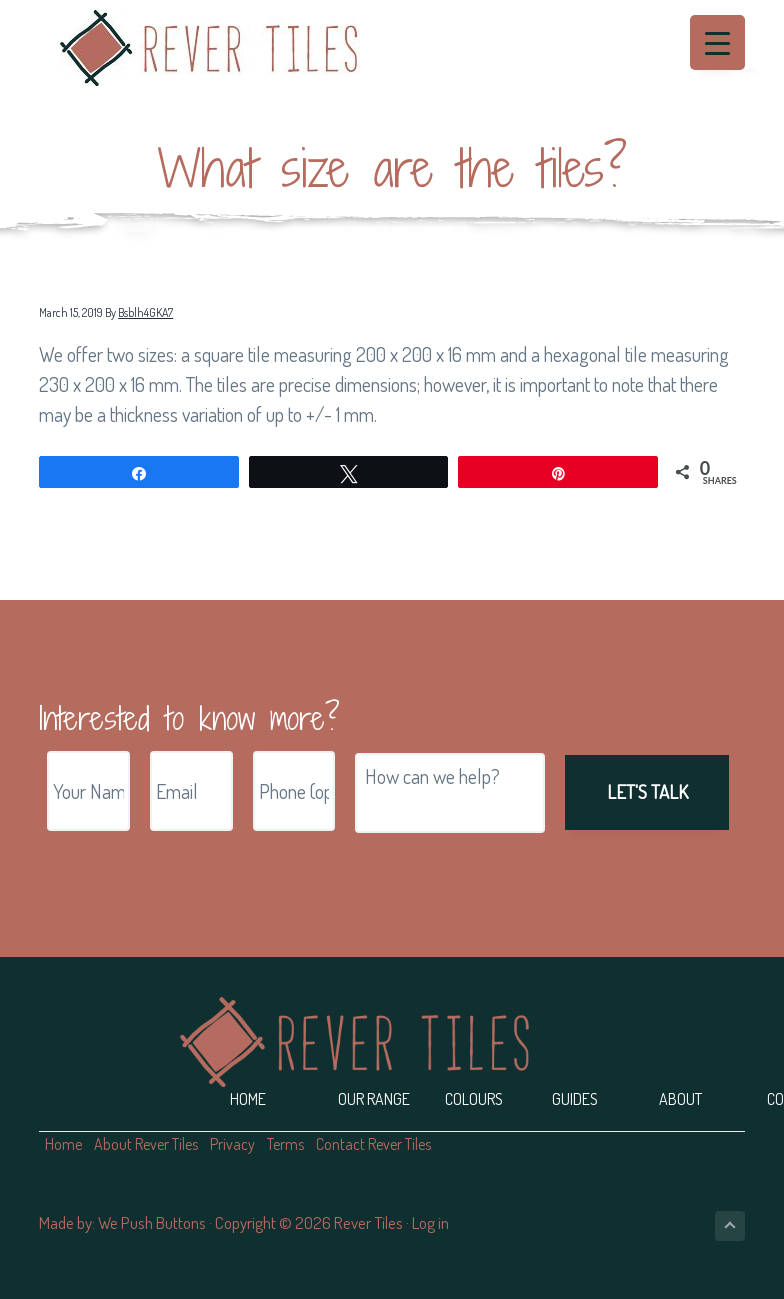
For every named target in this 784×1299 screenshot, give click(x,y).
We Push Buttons (152, 1222)
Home (248, 1099)
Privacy (232, 1144)
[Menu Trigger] (717, 42)
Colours (474, 1099)
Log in (430, 1222)
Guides (575, 1099)
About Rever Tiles (146, 1144)
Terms (285, 1144)
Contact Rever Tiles (373, 1144)
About (680, 1099)
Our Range (374, 1099)
